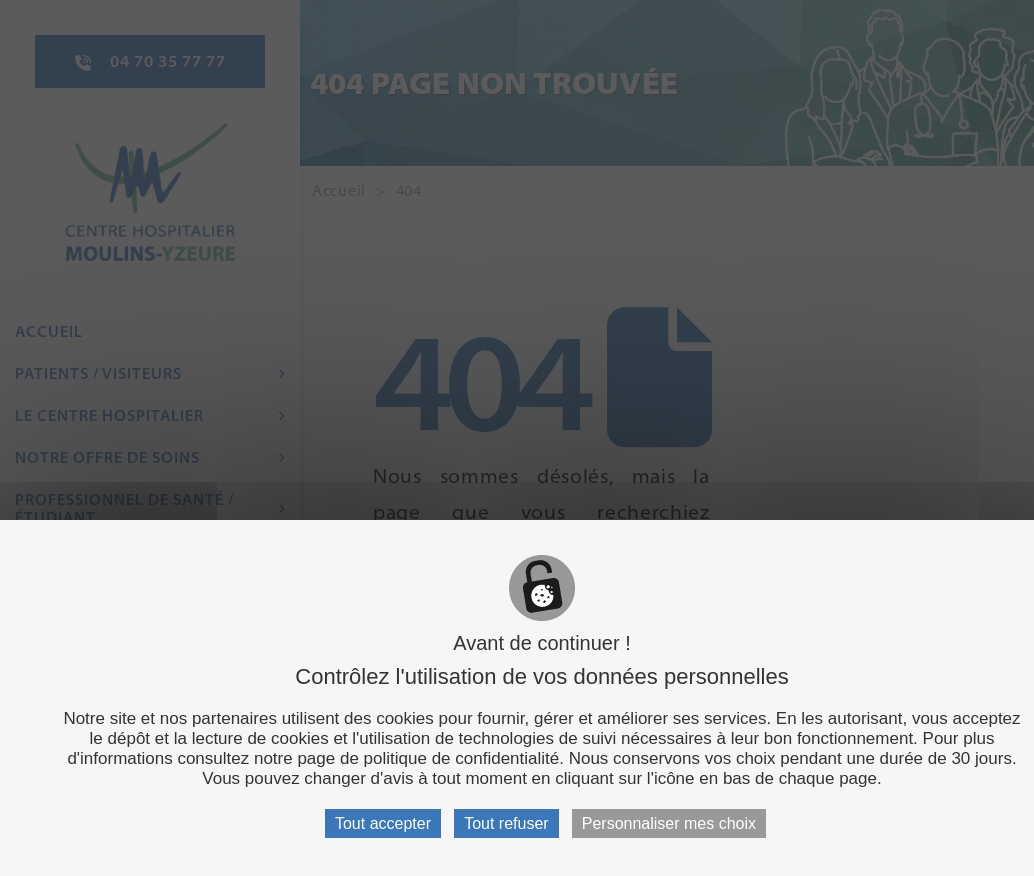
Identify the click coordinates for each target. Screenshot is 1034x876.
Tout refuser (506, 823)
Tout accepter (383, 823)
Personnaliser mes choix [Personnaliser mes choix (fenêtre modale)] (669, 823)
